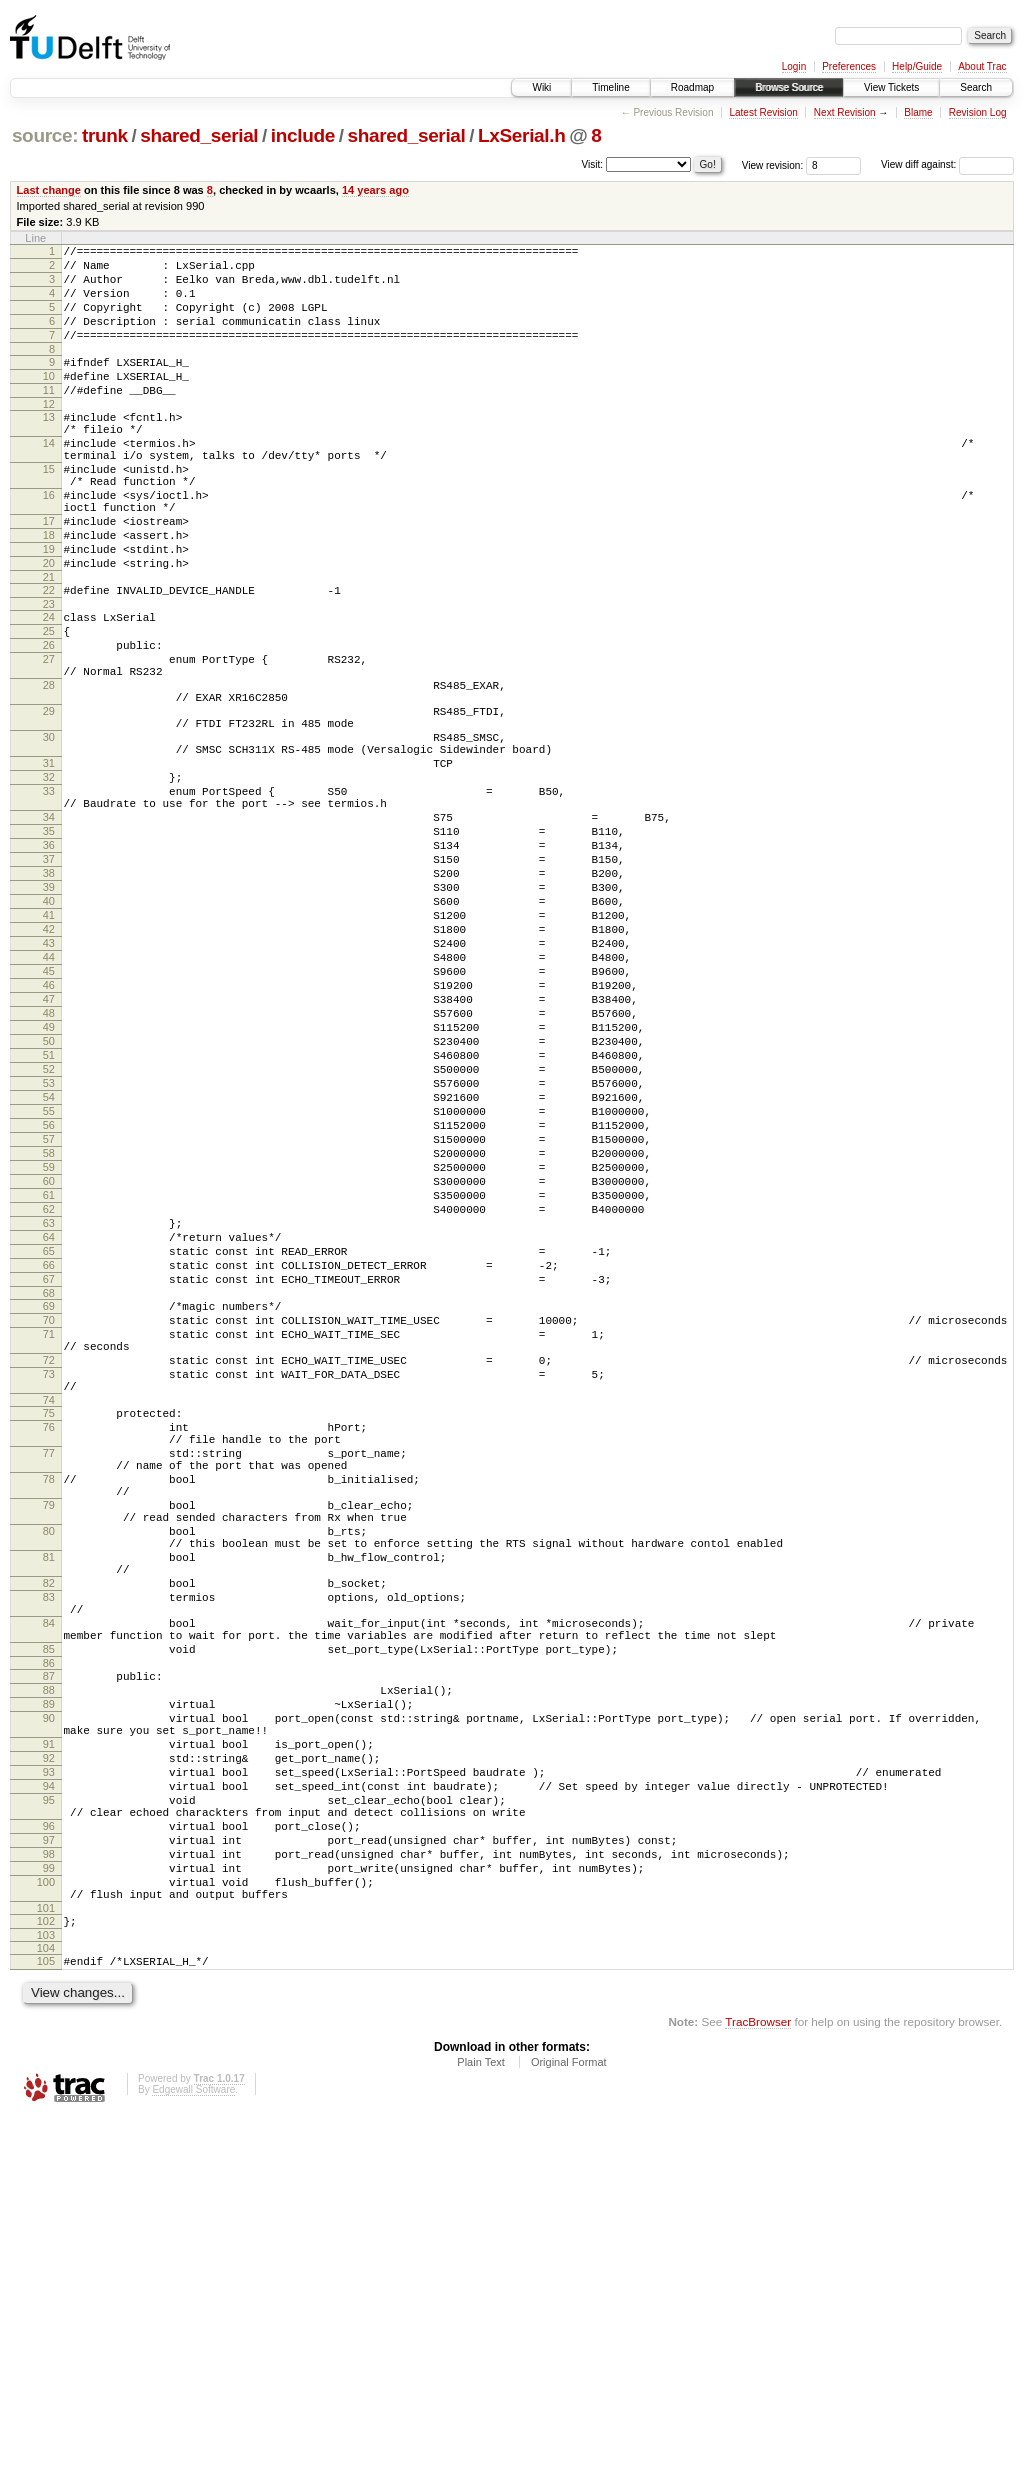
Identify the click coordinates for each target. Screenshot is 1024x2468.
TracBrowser (758, 2372)
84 (49, 1908)
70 (49, 1539)
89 (49, 2004)
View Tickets (891, 87)
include (303, 135)
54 (49, 1271)
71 (49, 1556)
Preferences (849, 66)
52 (49, 1237)
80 (49, 1795)
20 (49, 626)
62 (49, 1407)
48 (49, 1169)
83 (49, 1876)
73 (49, 1605)
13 (49, 447)
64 (49, 1441)
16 (49, 543)
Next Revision (845, 112)
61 (49, 1390)
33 (49, 899)
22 (49, 656)
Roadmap (692, 87)
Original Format (569, 2413)
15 (49, 511)
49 (49, 1186)
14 (49, 479)
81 (49, 1827)
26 (49, 720)
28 (49, 769)
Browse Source (789, 87)
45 (49, 1118)
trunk (105, 135)
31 (49, 865)
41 (49, 1050)
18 (49, 592)
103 (46, 2283)
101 (46, 2253)
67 (49, 1492)
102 (46, 2266)
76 (49, 1667)
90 (49, 2021)
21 (49, 643)
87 (49, 1970)
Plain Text (481, 2413)
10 (49, 400)
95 (49, 2121)
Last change (49, 190)
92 (49, 2070)
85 (49, 1940)
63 (49, 1424)
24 (49, 686)
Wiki (541, 87)
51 (49, 1220)
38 (49, 999)
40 (49, 1033)
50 (49, 1203)
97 (49, 2170)
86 (49, 1957)
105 (46, 2309)
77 (49, 1699)
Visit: (593, 163)
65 (49, 1458)
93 (49, 2087)
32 (49, 882)
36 (49, 965)
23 (49, 673)
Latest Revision (763, 112)
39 (49, 1016)
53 (49, 1254)
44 (49, 1101)
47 (49, 1152)
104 (46, 2296)
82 (49, 1859)
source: (45, 135)
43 (49, 1084)
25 (49, 703)
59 (49, 1356)
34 (49, 931)
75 (49, 1650)
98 (49, 2187)
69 (49, 1522)
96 (49, 2153)
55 (49, 1288)
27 (49, 737)
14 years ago (375, 190)
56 (49, 1305)
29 (49, 801)
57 (49, 1322)
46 (49, 1135)
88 (49, 1987)
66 (49, 1475)
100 (46, 2221)
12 (49, 434)
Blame (918, 112)
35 (49, 948)
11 (49, 417)
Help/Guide (917, 66)
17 (49, 575)
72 (49, 1588)
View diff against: (947, 164)
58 (49, 1339)
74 (49, 1637)
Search (976, 87)
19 (49, 609)
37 (49, 982)
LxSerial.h (521, 135)
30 (49, 833)
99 (49, 2204)
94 (49, 2104)
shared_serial (199, 135)
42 (49, 1067)
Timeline (610, 87)
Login (794, 66)
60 (49, 1373)
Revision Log (978, 112)
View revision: (773, 164)
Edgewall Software (193, 2440)
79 (49, 1763)
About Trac (982, 66)
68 (49, 1509)
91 (49, 2053)
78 (49, 1731)
